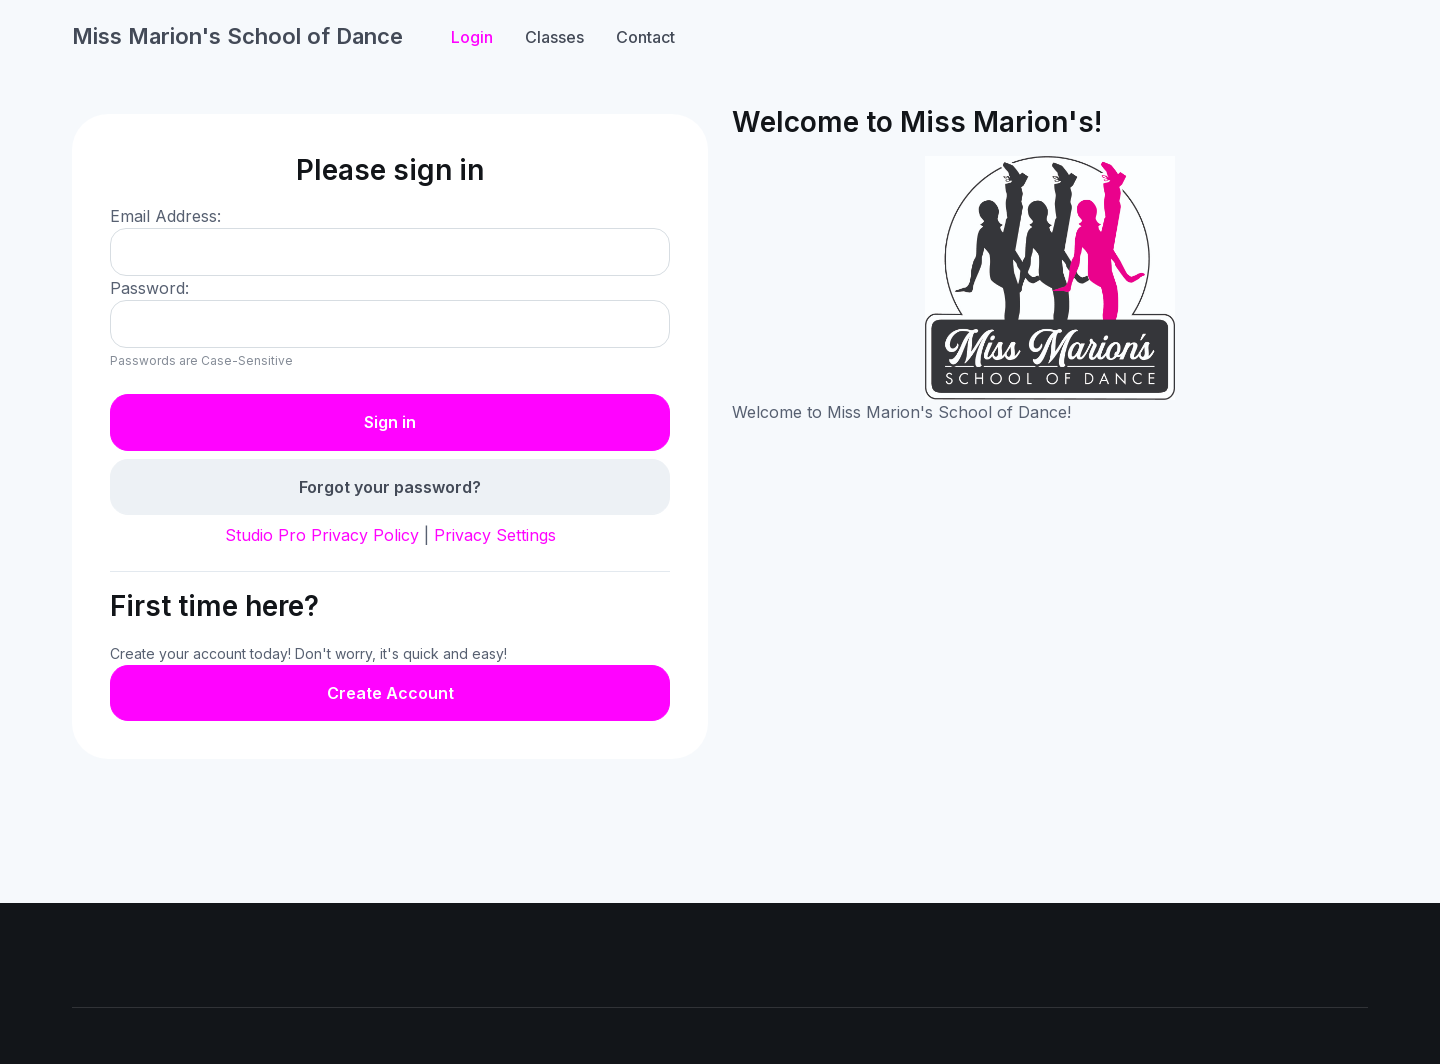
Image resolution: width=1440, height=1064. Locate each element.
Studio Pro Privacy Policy (322, 535)
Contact (645, 37)
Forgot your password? (390, 487)
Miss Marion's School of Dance (237, 36)
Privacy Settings (495, 535)
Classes (554, 37)
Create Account (390, 693)
